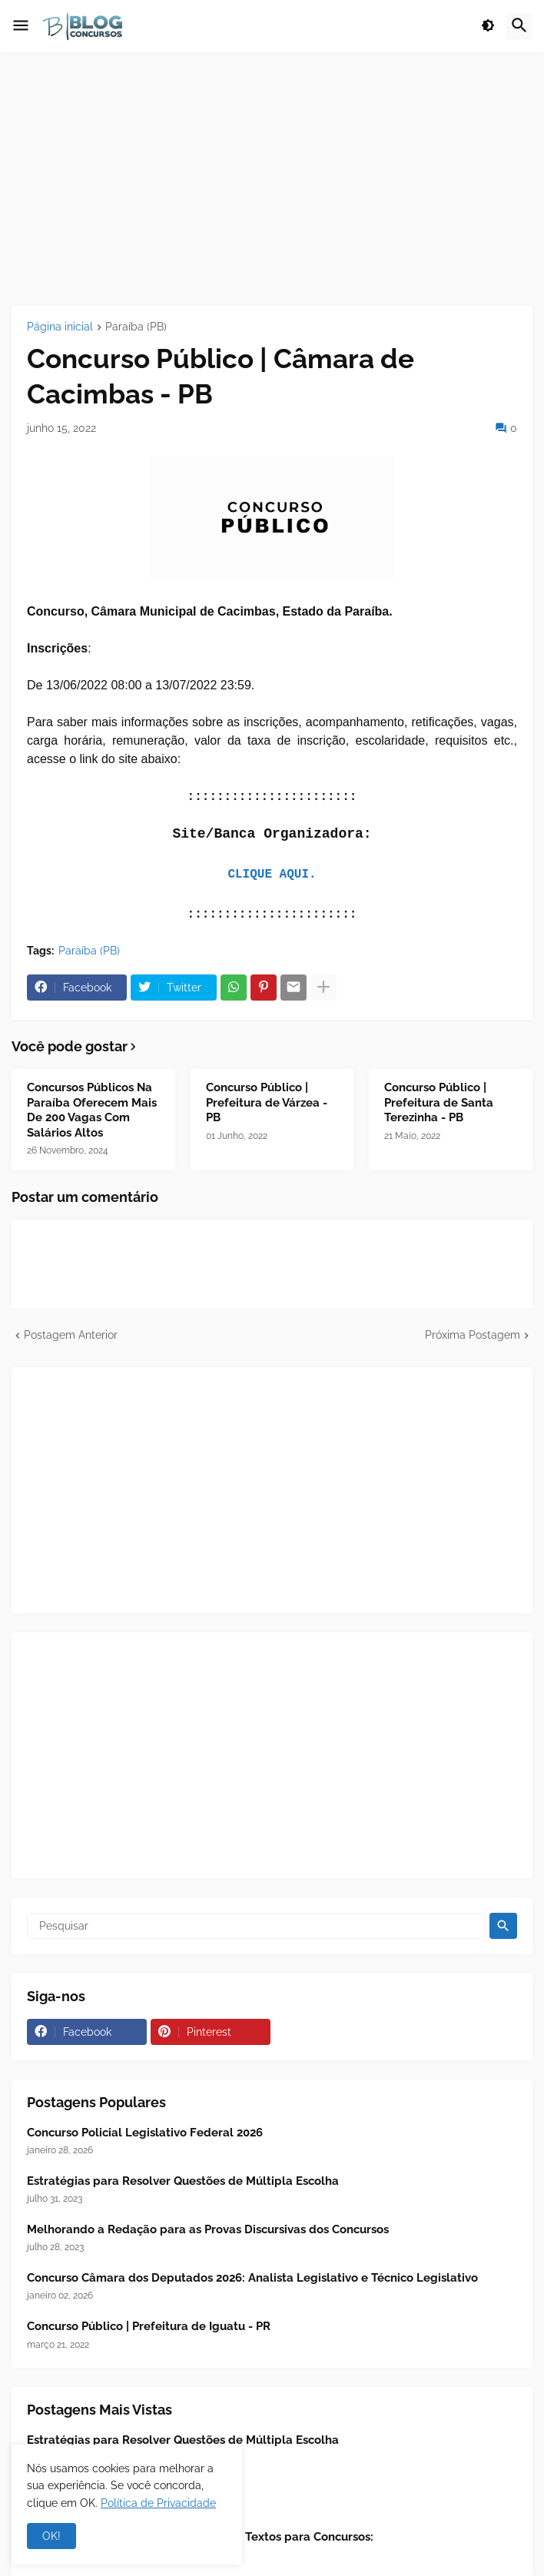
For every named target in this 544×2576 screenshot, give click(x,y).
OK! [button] (51, 2536)
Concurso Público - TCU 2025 (106, 2488)
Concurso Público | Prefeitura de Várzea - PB (266, 1102)
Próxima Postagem (472, 1335)
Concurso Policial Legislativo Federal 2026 (145, 2132)
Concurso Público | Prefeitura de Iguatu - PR (148, 2326)
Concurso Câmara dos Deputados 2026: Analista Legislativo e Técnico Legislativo (252, 2278)
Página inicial (60, 327)
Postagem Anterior (71, 1335)
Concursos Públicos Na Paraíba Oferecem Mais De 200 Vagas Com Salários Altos (92, 1110)
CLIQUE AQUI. (271, 874)
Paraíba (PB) (136, 327)
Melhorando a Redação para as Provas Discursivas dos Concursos (208, 2229)
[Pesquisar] (256, 1926)
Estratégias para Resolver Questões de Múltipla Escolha (183, 2181)
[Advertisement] (272, 179)
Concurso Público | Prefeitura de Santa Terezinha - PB (438, 1102)
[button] (20, 26)
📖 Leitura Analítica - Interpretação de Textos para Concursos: (200, 2537)
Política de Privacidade (158, 2503)
